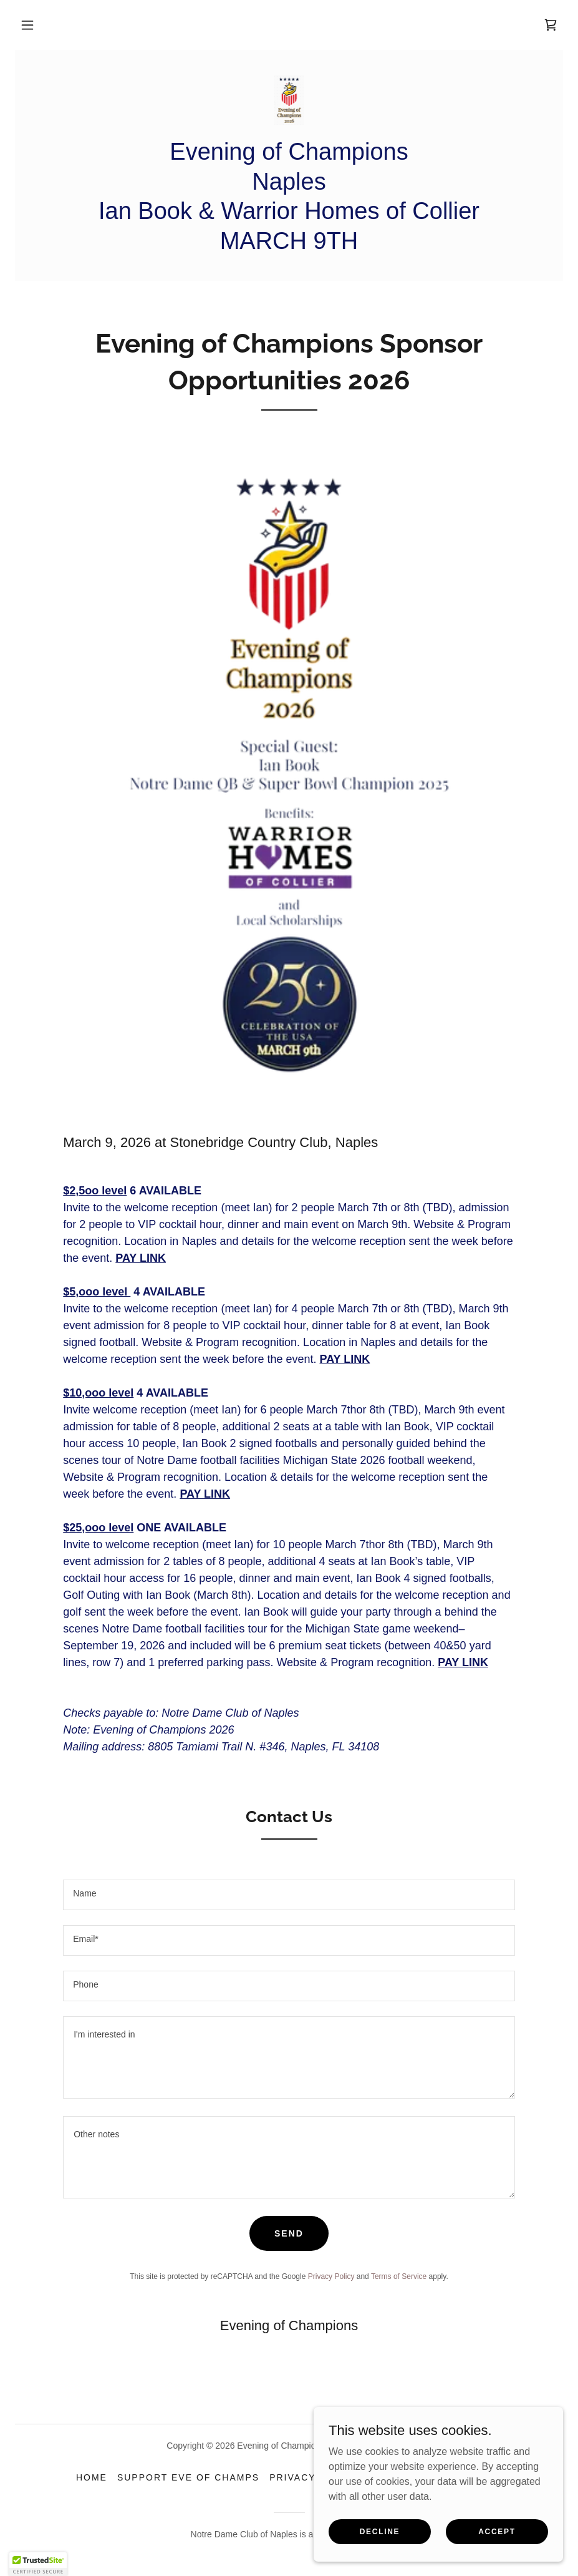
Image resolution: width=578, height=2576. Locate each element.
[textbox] (289, 1895)
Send (289, 2233)
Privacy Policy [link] (331, 2276)
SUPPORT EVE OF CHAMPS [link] (188, 2477)
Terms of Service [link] (398, 2276)
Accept (497, 2531)
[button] (27, 24)
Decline (380, 2531)
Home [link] (91, 2477)
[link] (550, 24)
